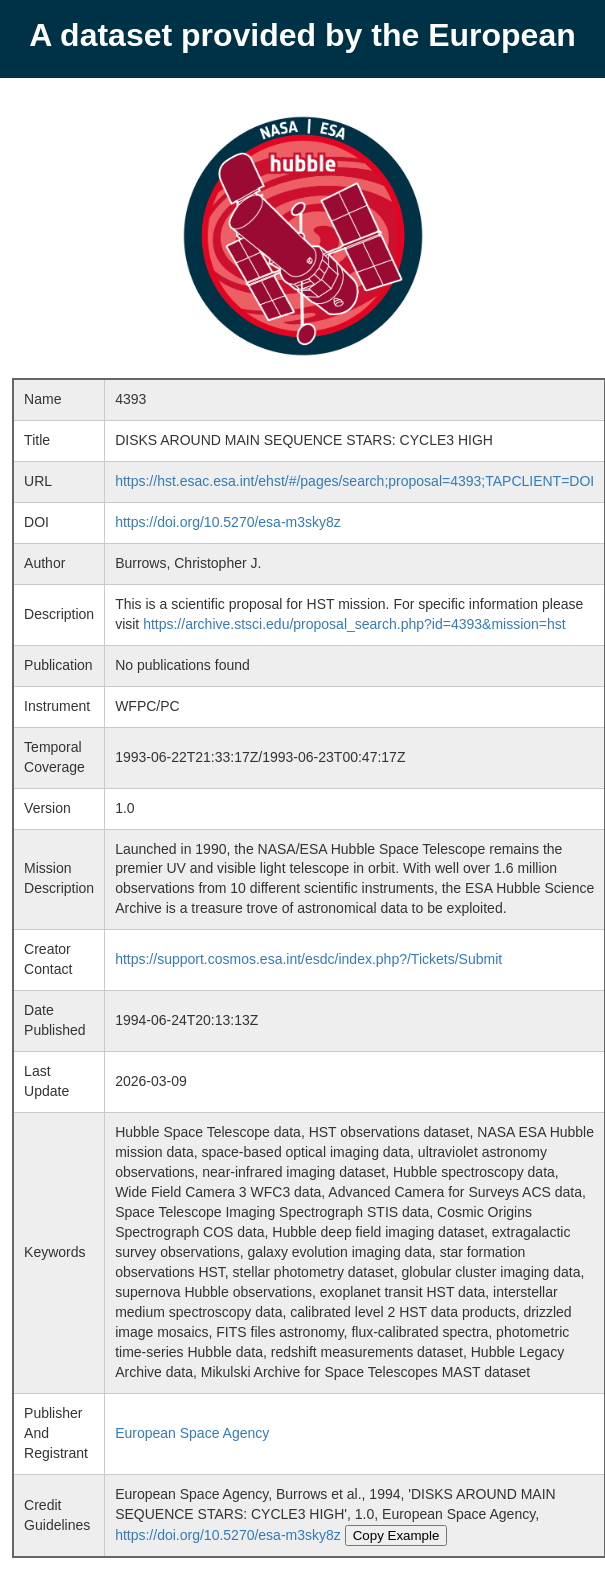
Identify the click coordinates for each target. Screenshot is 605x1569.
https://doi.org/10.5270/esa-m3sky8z (228, 522)
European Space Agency (192, 1433)
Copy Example (396, 1535)
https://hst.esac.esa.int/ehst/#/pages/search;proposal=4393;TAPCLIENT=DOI (354, 481)
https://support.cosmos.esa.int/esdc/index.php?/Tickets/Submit (308, 959)
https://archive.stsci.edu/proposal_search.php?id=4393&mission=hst (354, 624)
